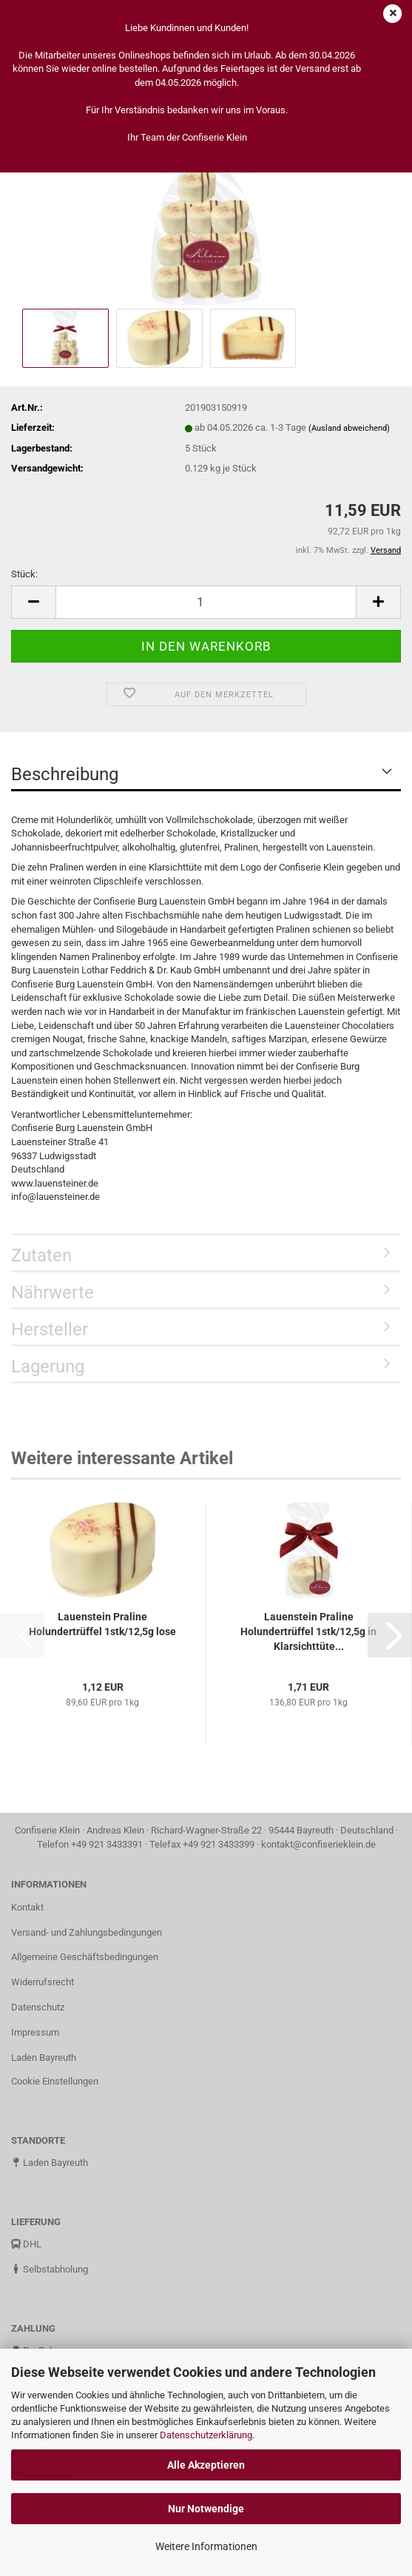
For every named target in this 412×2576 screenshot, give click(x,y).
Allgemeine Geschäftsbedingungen (84, 1956)
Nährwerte (52, 1292)
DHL (26, 2244)
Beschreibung (64, 774)
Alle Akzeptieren (206, 2465)
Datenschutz (37, 2007)
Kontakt (27, 1907)
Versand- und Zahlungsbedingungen (86, 1932)
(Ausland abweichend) (349, 428)
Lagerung (47, 1366)
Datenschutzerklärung (206, 2435)
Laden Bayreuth (43, 2057)
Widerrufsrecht (42, 1982)
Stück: (24, 574)
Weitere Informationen (206, 2546)
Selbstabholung (49, 2269)
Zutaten (41, 1255)
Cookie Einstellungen (54, 2081)
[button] (33, 602)
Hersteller (49, 1329)
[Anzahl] (206, 602)
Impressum (35, 2032)
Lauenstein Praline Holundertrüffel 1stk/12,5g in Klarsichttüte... (308, 1631)
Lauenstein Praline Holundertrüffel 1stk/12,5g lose (102, 1624)
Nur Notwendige (206, 2509)
